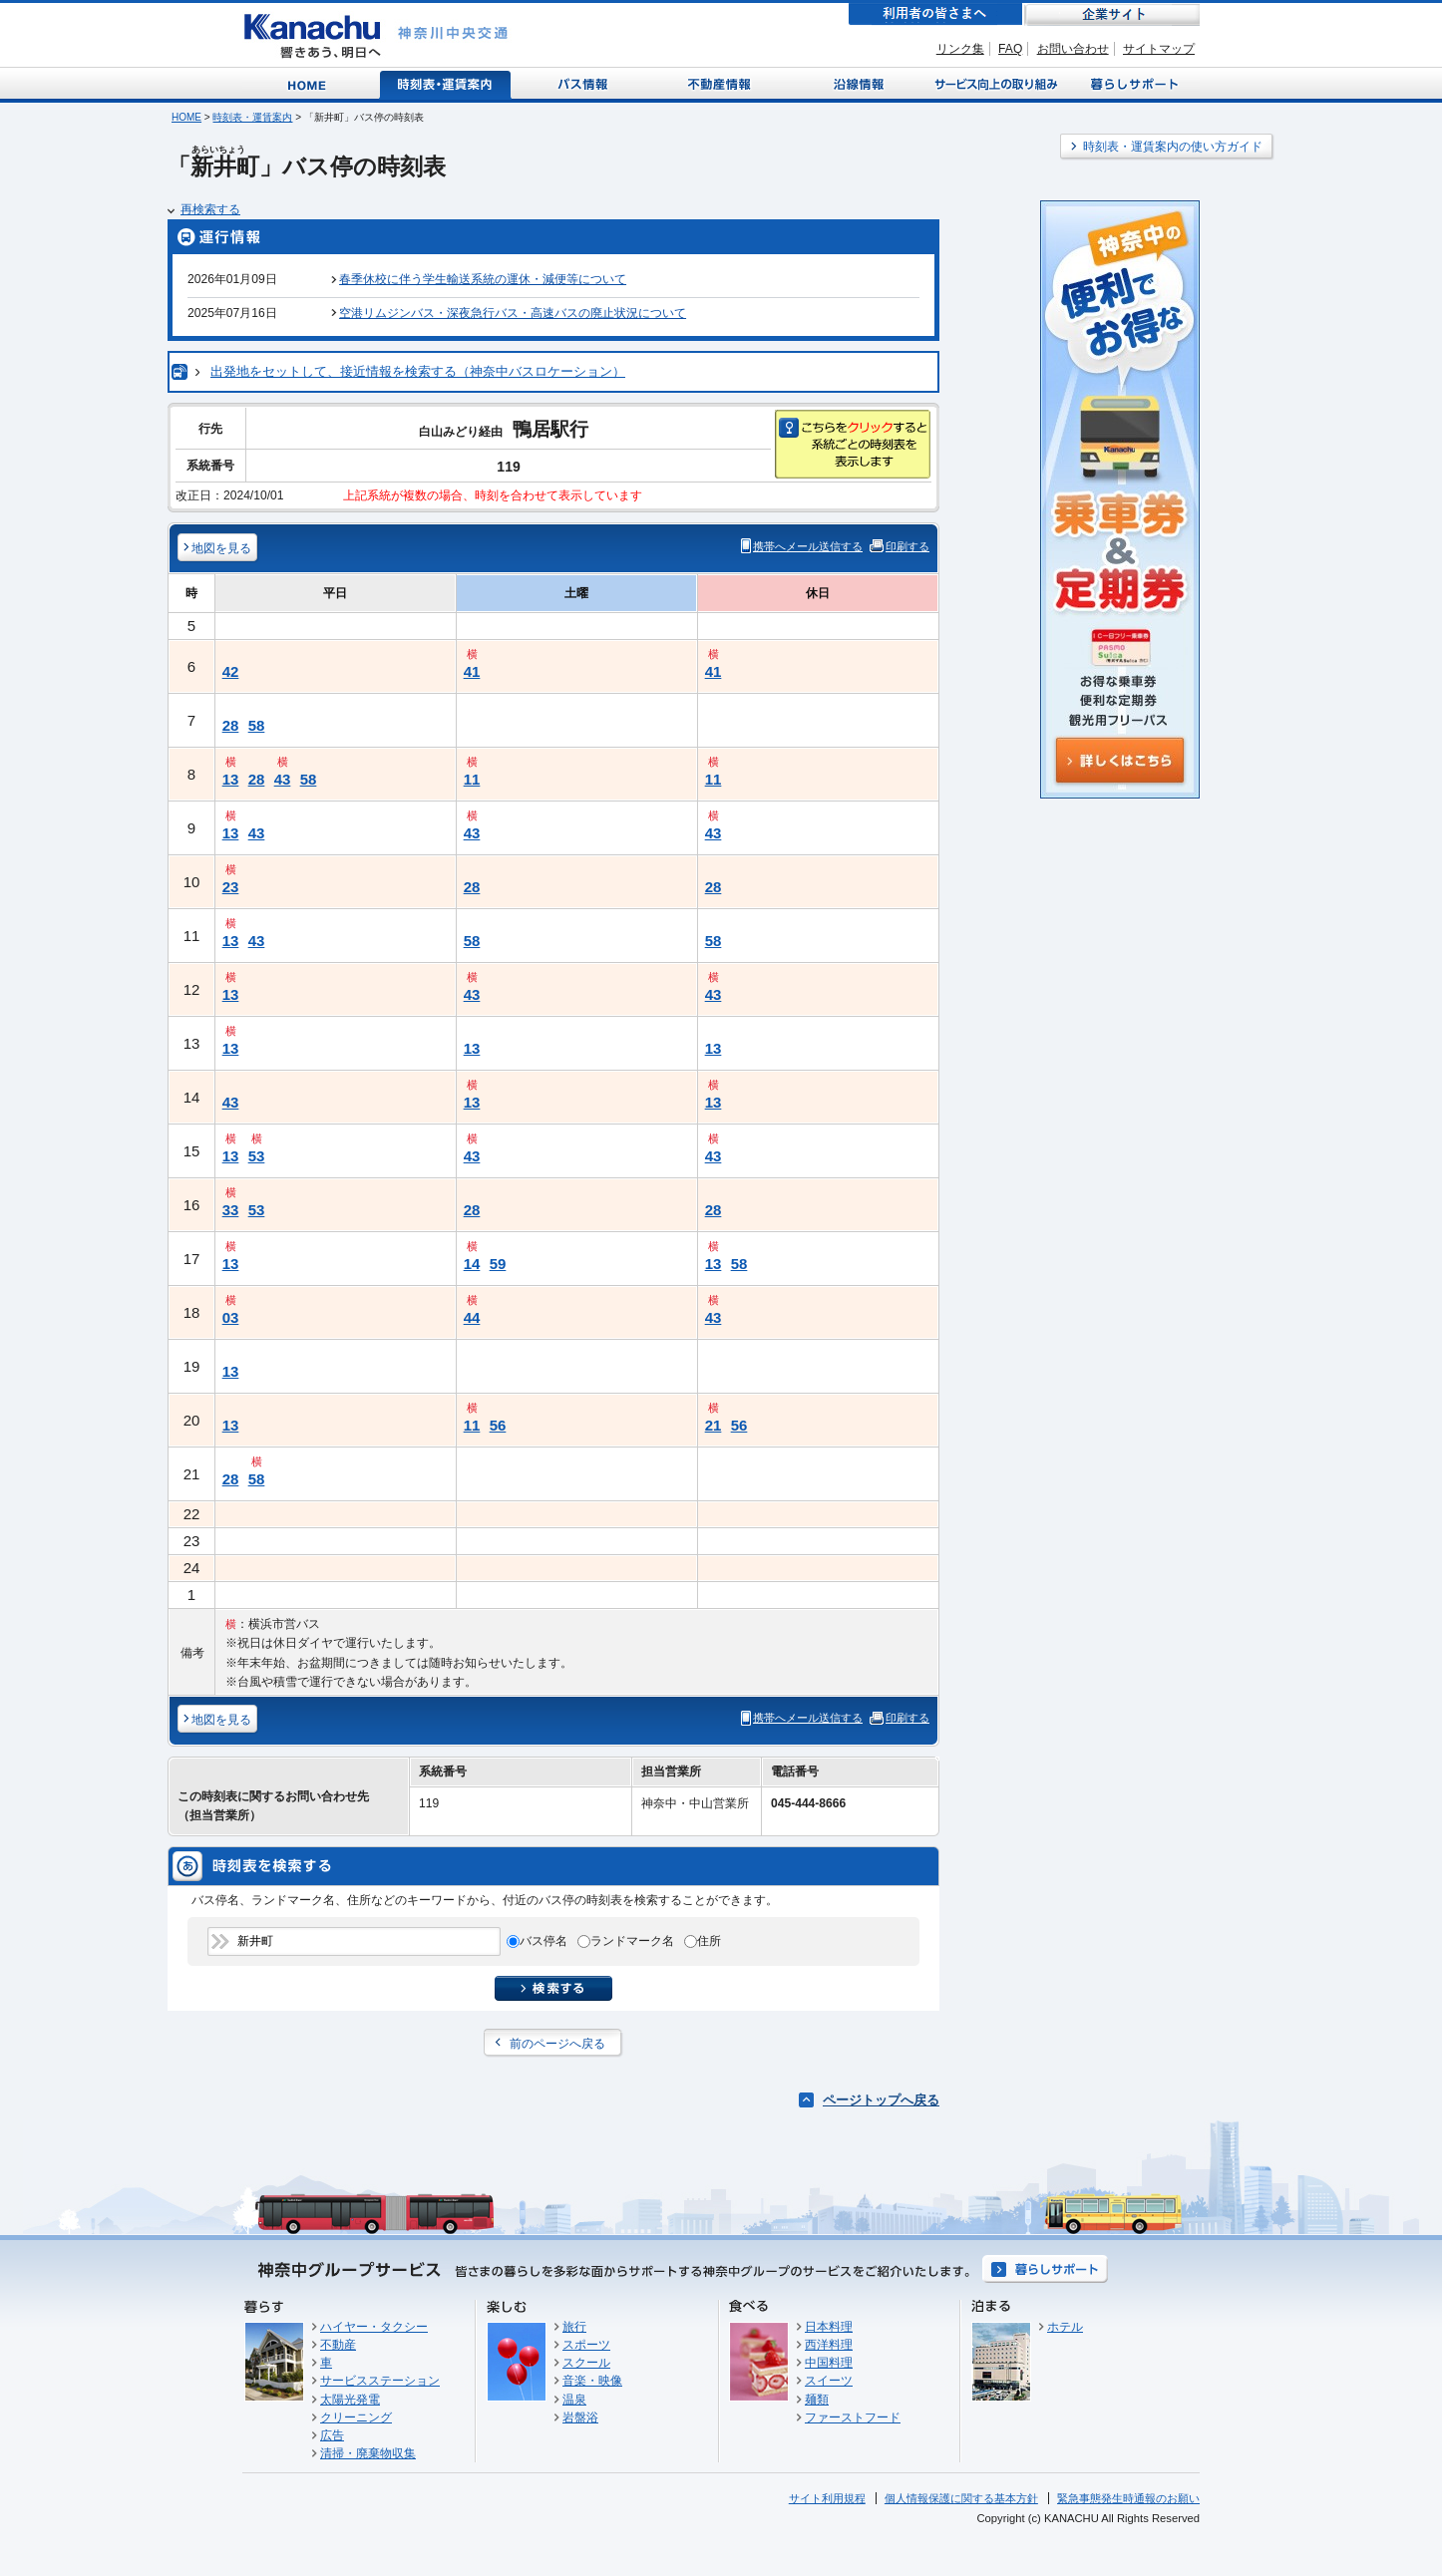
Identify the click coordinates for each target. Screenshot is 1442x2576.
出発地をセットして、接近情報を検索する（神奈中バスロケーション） (417, 371)
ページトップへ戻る (881, 2100)
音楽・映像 (592, 2381)
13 (230, 779)
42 (230, 671)
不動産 (338, 2345)
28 (230, 725)
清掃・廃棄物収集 (368, 2453)
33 (230, 1209)
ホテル (1065, 2327)
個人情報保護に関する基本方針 (961, 2498)
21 (713, 1425)
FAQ (1010, 49)
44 (472, 1317)
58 (256, 725)
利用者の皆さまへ (935, 14)
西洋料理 (829, 2345)
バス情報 (584, 83)
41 (472, 671)
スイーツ (829, 2381)
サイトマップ (1159, 49)
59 (498, 1263)
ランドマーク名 (632, 1941)
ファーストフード (853, 2417)
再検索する (210, 209)
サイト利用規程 (827, 2498)
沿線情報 (856, 83)
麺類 (817, 2400)
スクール (586, 2363)
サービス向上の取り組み (994, 83)
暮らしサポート (1131, 83)
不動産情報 (721, 83)
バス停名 (543, 1941)
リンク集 (960, 49)
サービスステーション (380, 2381)
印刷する (907, 546)
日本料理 (829, 2327)
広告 (332, 2435)
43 (282, 779)
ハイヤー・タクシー (374, 2327)
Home (310, 83)
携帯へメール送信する (808, 546)
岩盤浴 (580, 2417)
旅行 (574, 2327)
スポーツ (586, 2345)
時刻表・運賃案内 (446, 83)
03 (230, 1317)
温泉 (574, 2400)
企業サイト (1112, 14)
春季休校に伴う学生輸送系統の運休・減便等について (482, 279)
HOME (186, 117)
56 (498, 1425)
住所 (709, 1941)
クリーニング (356, 2417)
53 (256, 1155)
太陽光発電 (350, 2400)
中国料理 (829, 2363)
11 (472, 779)
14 (472, 1263)
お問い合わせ (1073, 49)
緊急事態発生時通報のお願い (1128, 2498)
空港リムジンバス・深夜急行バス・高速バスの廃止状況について (512, 313)
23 (230, 886)
